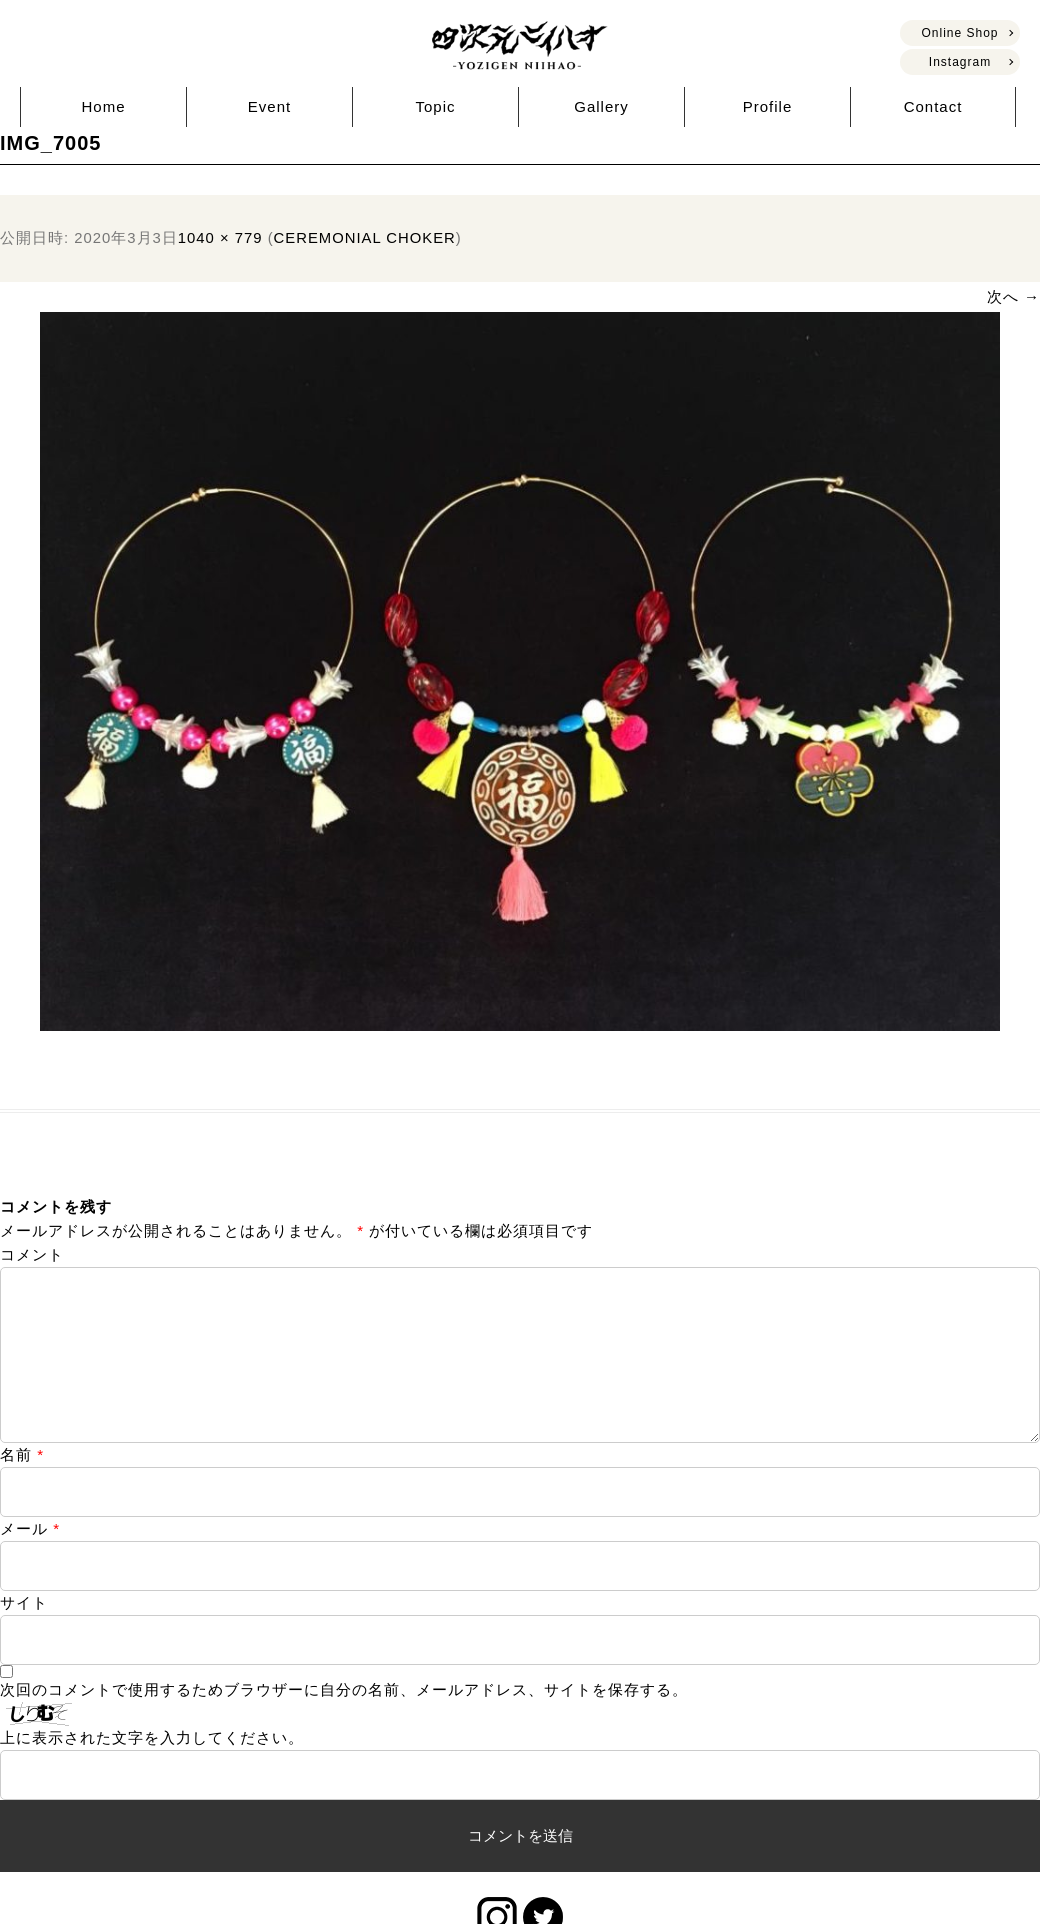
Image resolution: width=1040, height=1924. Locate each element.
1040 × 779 (220, 238)
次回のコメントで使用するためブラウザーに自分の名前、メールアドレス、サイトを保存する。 (344, 1721)
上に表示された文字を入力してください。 (152, 1769)
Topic (435, 106)
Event (269, 106)
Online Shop (959, 33)
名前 (22, 1486)
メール (30, 1560)
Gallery (601, 106)
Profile (768, 106)
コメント (32, 1254)
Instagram (960, 62)
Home (103, 106)
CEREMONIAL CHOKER (365, 238)
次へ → (1013, 296)
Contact (933, 106)
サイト (24, 1634)
